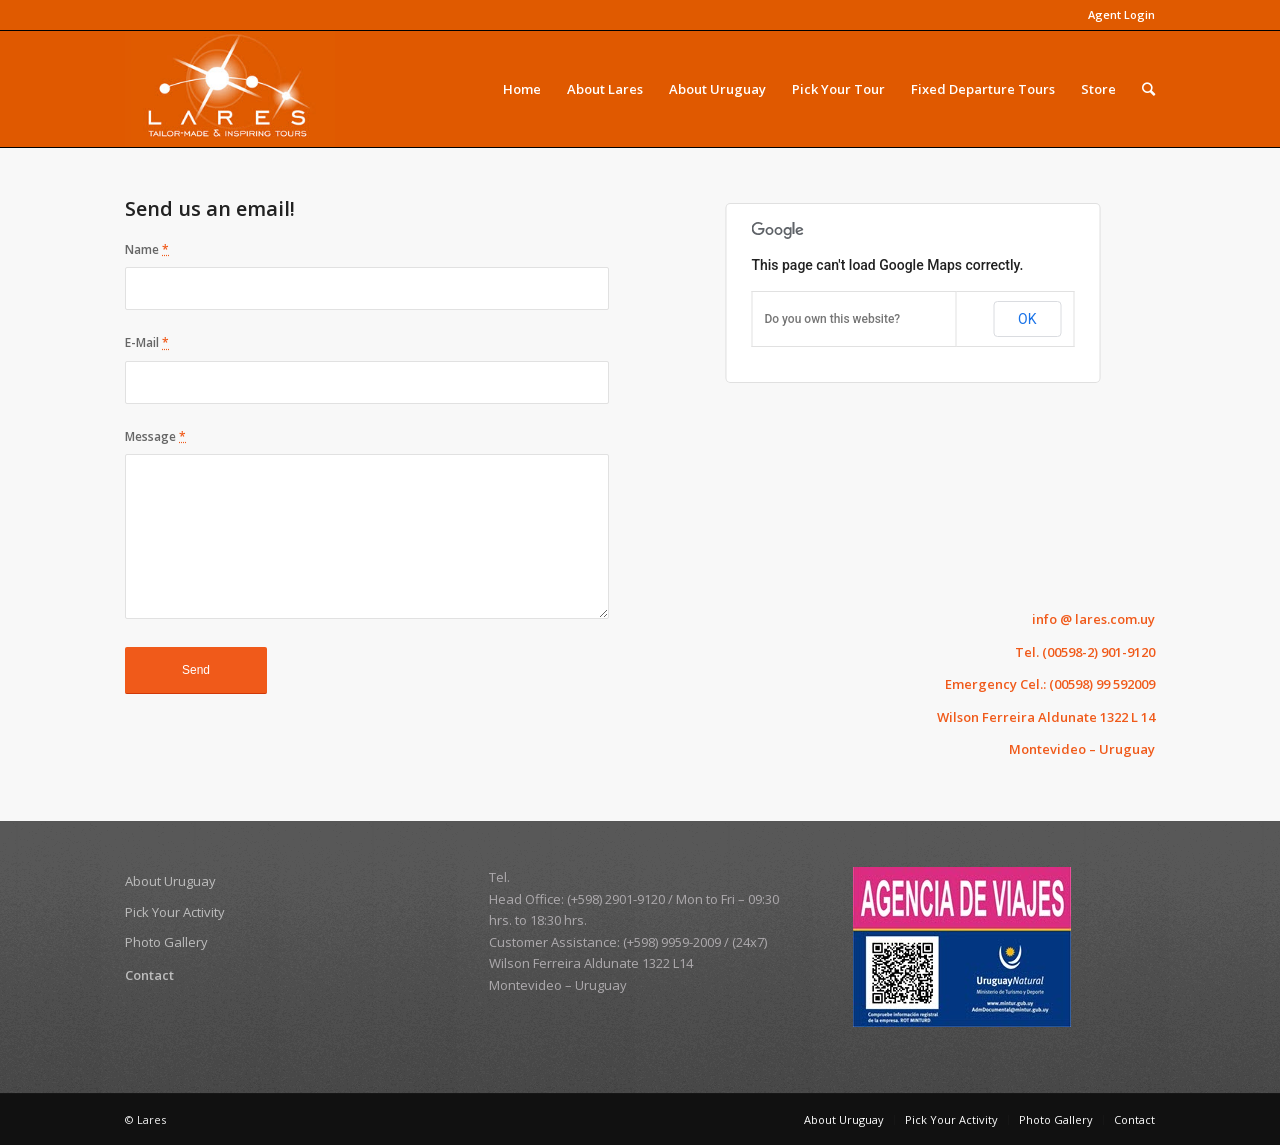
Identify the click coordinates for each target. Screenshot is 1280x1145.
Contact (149, 975)
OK (1027, 319)
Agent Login (1121, 14)
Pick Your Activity (175, 912)
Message (155, 436)
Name (147, 249)
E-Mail (147, 342)
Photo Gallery (166, 942)
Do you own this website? (832, 319)
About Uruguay (170, 881)
